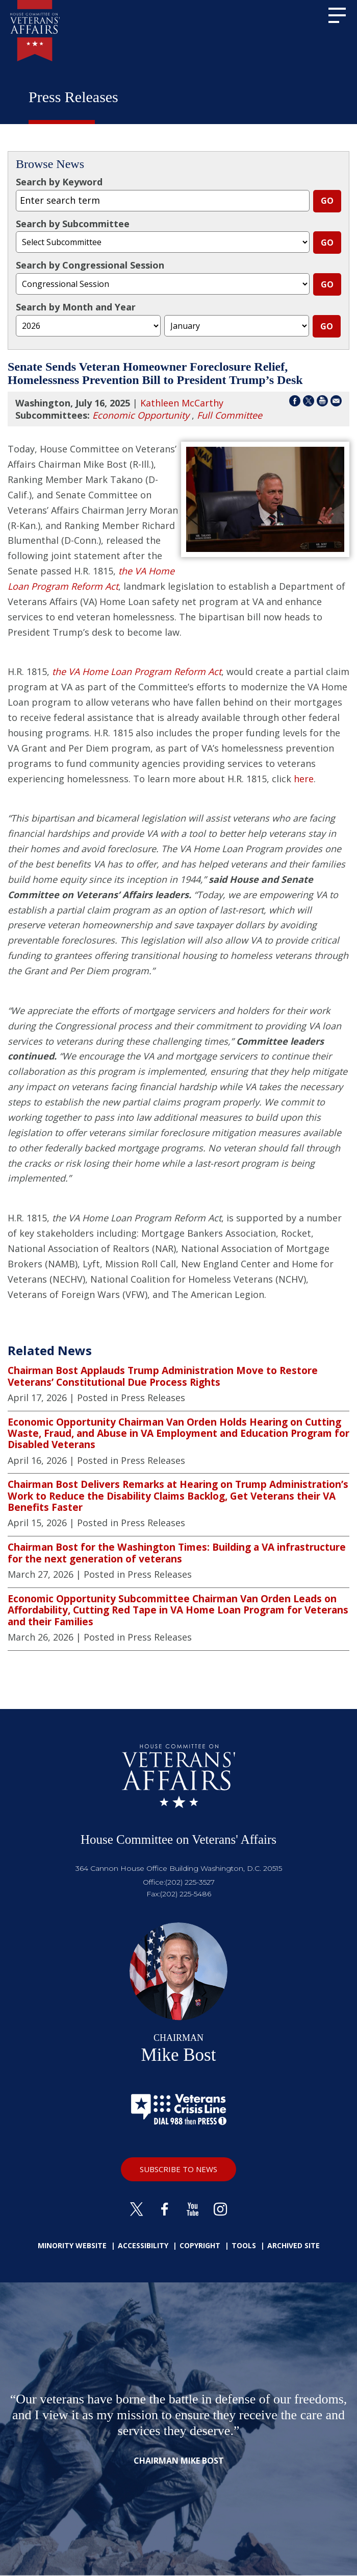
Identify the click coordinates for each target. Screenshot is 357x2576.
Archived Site (293, 2245)
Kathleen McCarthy (181, 403)
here (304, 779)
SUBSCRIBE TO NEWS (178, 2169)
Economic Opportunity (140, 415)
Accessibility (143, 2245)
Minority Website (72, 2245)
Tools (244, 2245)
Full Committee (229, 415)
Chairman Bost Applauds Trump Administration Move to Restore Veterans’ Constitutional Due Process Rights (163, 1376)
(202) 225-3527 (190, 1882)
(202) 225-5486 (185, 1893)
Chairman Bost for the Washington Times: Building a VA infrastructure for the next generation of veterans (177, 1553)
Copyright (200, 2245)
